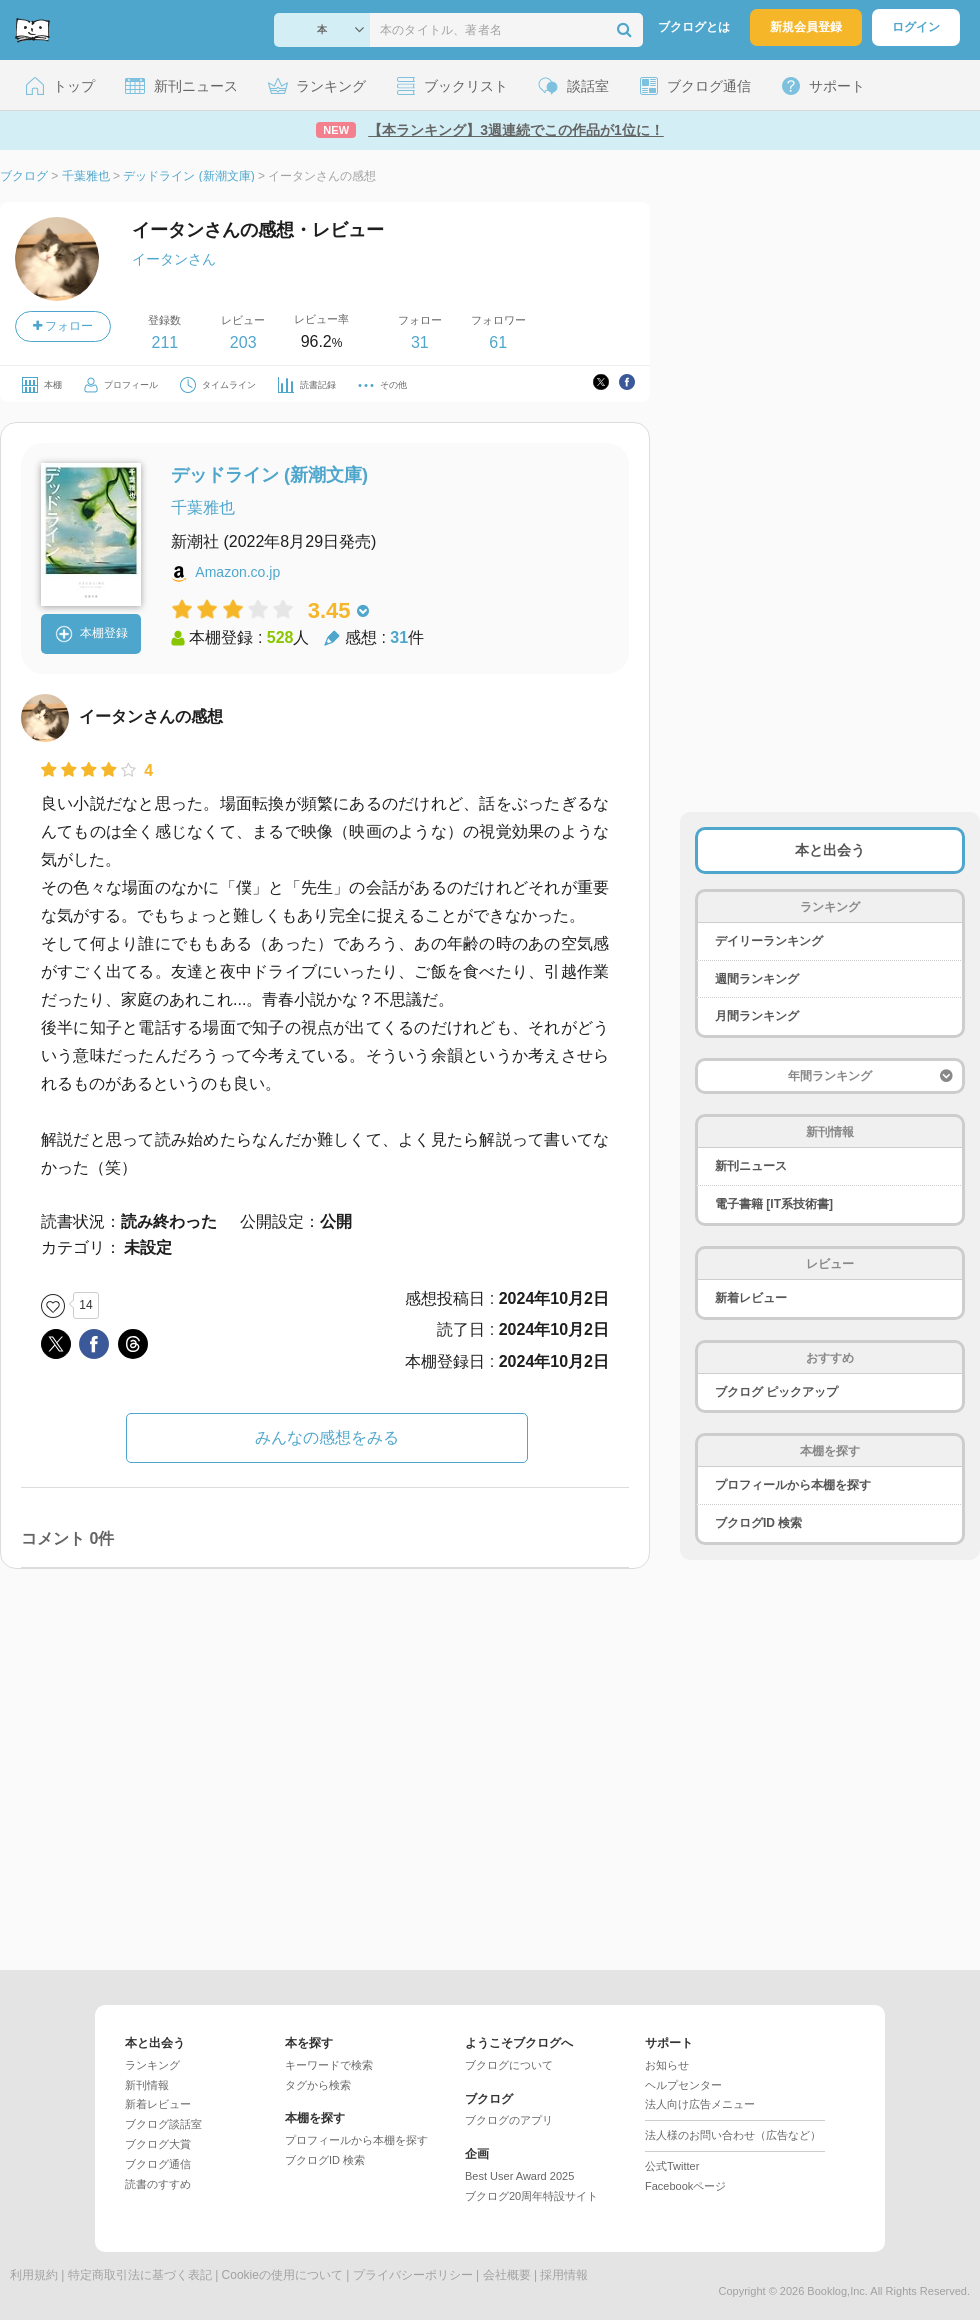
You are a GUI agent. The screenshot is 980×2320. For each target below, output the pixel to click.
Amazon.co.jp (237, 572)
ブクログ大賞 (158, 2144)
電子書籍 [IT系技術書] (774, 1204)
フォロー (63, 326)
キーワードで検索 (329, 2065)
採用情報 (564, 2275)
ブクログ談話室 (163, 2124)
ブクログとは (694, 27)
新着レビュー (751, 1298)
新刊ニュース (751, 1166)
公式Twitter (672, 2166)
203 (243, 342)
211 (164, 342)
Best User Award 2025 (519, 2176)
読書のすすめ (158, 2184)
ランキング (152, 2065)
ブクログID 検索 (758, 1523)
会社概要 (507, 2275)
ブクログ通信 (158, 2164)
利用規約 (34, 2275)
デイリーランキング (769, 941)
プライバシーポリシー (413, 2275)
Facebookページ (685, 2186)
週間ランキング (757, 979)
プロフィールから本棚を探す (793, 1485)
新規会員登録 (806, 27)
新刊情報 (147, 2085)
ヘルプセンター (683, 2085)
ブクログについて (509, 2065)
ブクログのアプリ (509, 2120)
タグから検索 (318, 2085)
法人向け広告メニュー (700, 2104)
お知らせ (667, 2065)
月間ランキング (757, 1016)
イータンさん (174, 259)
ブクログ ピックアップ (776, 1392)
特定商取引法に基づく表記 (140, 2275)
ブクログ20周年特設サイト (531, 2196)
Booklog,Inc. (837, 2291)
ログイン (916, 27)
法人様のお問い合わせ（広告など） (733, 2135)
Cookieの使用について (282, 2275)
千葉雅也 (203, 507)
